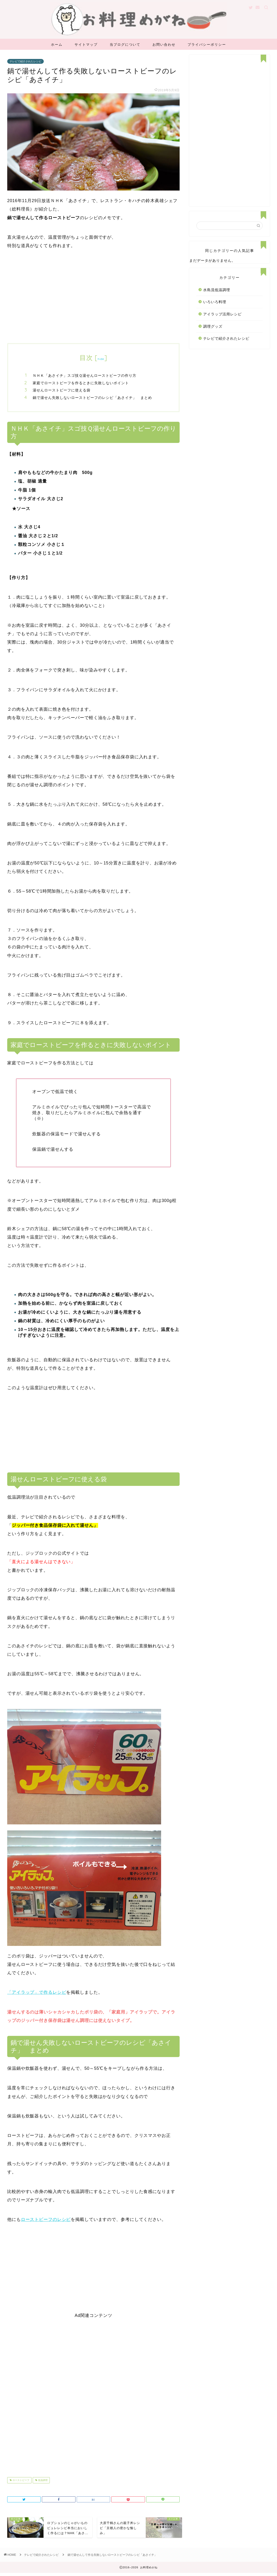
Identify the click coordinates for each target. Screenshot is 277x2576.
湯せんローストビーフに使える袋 (61, 392)
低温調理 (42, 2482)
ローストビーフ (20, 2482)
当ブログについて (125, 44)
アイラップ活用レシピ (222, 316)
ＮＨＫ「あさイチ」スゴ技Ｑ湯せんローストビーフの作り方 (84, 378)
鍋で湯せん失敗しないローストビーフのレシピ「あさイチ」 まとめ (92, 400)
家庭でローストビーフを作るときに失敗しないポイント (81, 385)
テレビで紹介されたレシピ (25, 63)
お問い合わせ (164, 44)
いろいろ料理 (214, 304)
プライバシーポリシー (207, 44)
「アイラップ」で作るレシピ (36, 1994)
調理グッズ (212, 329)
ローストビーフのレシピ (46, 2221)
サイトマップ (86, 44)
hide (101, 361)
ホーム (57, 44)
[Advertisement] (93, 297)
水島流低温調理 (216, 292)
